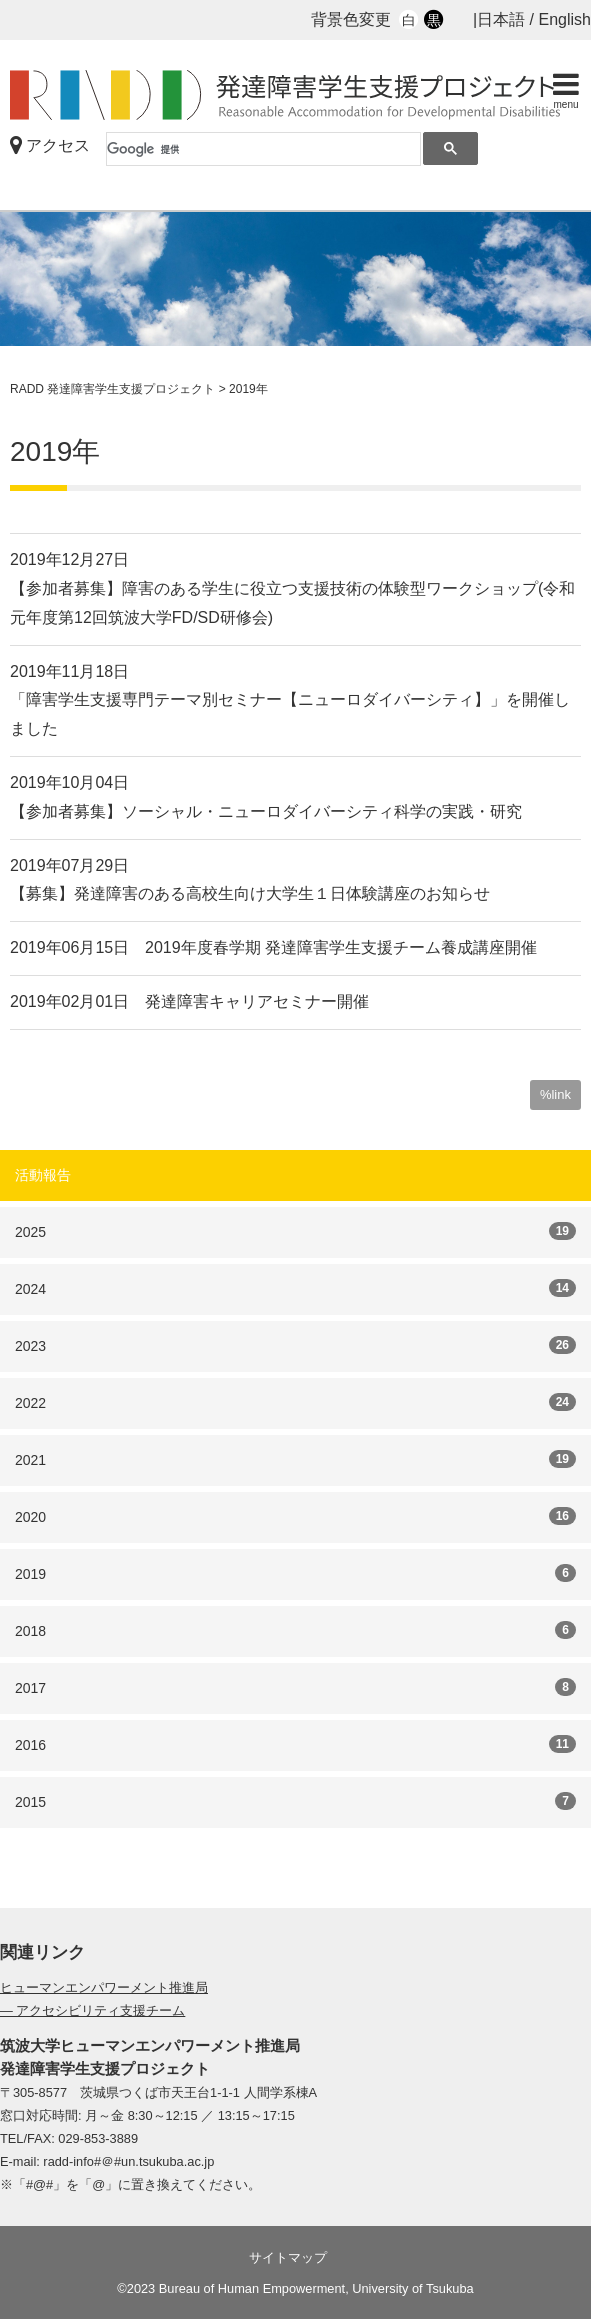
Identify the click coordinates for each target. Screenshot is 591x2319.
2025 (295, 1231)
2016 (295, 1744)
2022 (295, 1402)
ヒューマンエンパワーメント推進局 (104, 1987)
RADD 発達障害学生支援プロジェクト (294, 95)
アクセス (50, 145)
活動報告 (43, 1175)
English (565, 19)
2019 (295, 1573)
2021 (295, 1459)
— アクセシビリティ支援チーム (92, 2010)
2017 (295, 1687)
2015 (295, 1801)
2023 (295, 1345)
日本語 (501, 19)
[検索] (263, 149)
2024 (295, 1288)
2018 (295, 1630)
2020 (295, 1516)
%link (555, 1094)
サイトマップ (288, 2257)
